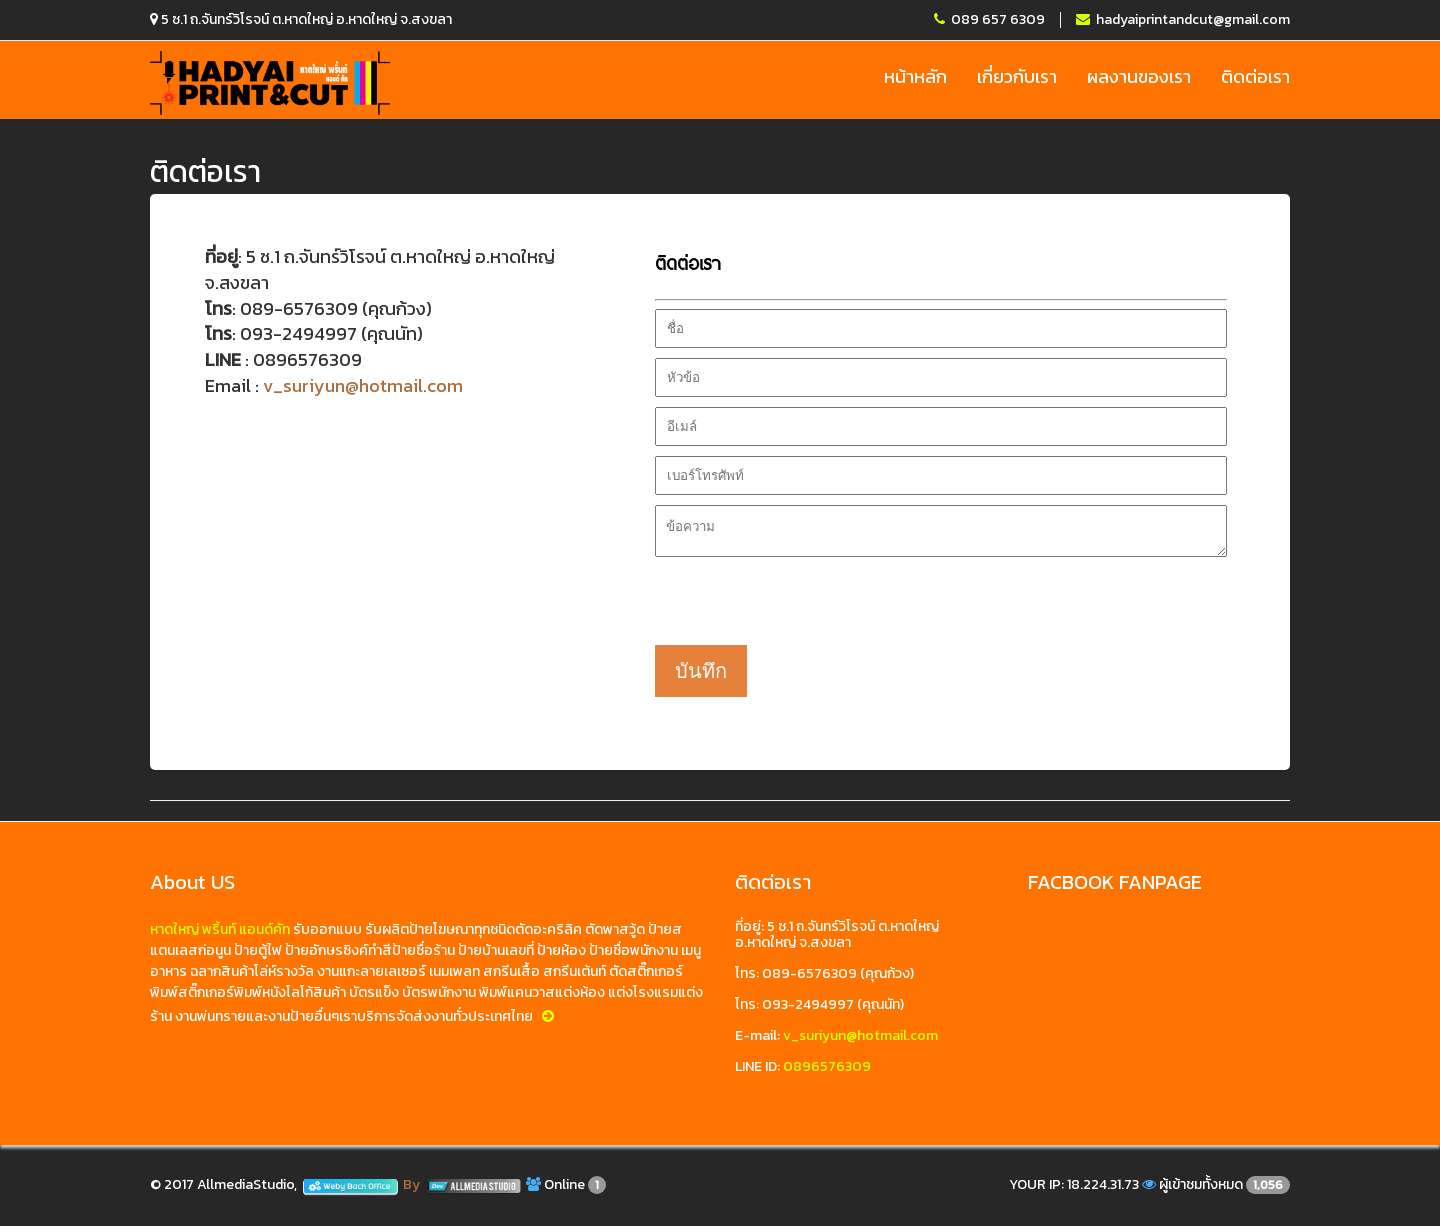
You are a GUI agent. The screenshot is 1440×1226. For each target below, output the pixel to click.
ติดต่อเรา (1255, 77)
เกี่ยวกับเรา (1017, 77)
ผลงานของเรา (1139, 77)
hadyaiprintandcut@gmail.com (1183, 20)
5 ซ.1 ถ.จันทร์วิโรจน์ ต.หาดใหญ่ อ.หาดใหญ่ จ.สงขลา (301, 20)
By (463, 1184)
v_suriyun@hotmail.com (363, 385)
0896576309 (827, 1066)
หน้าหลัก (915, 77)
